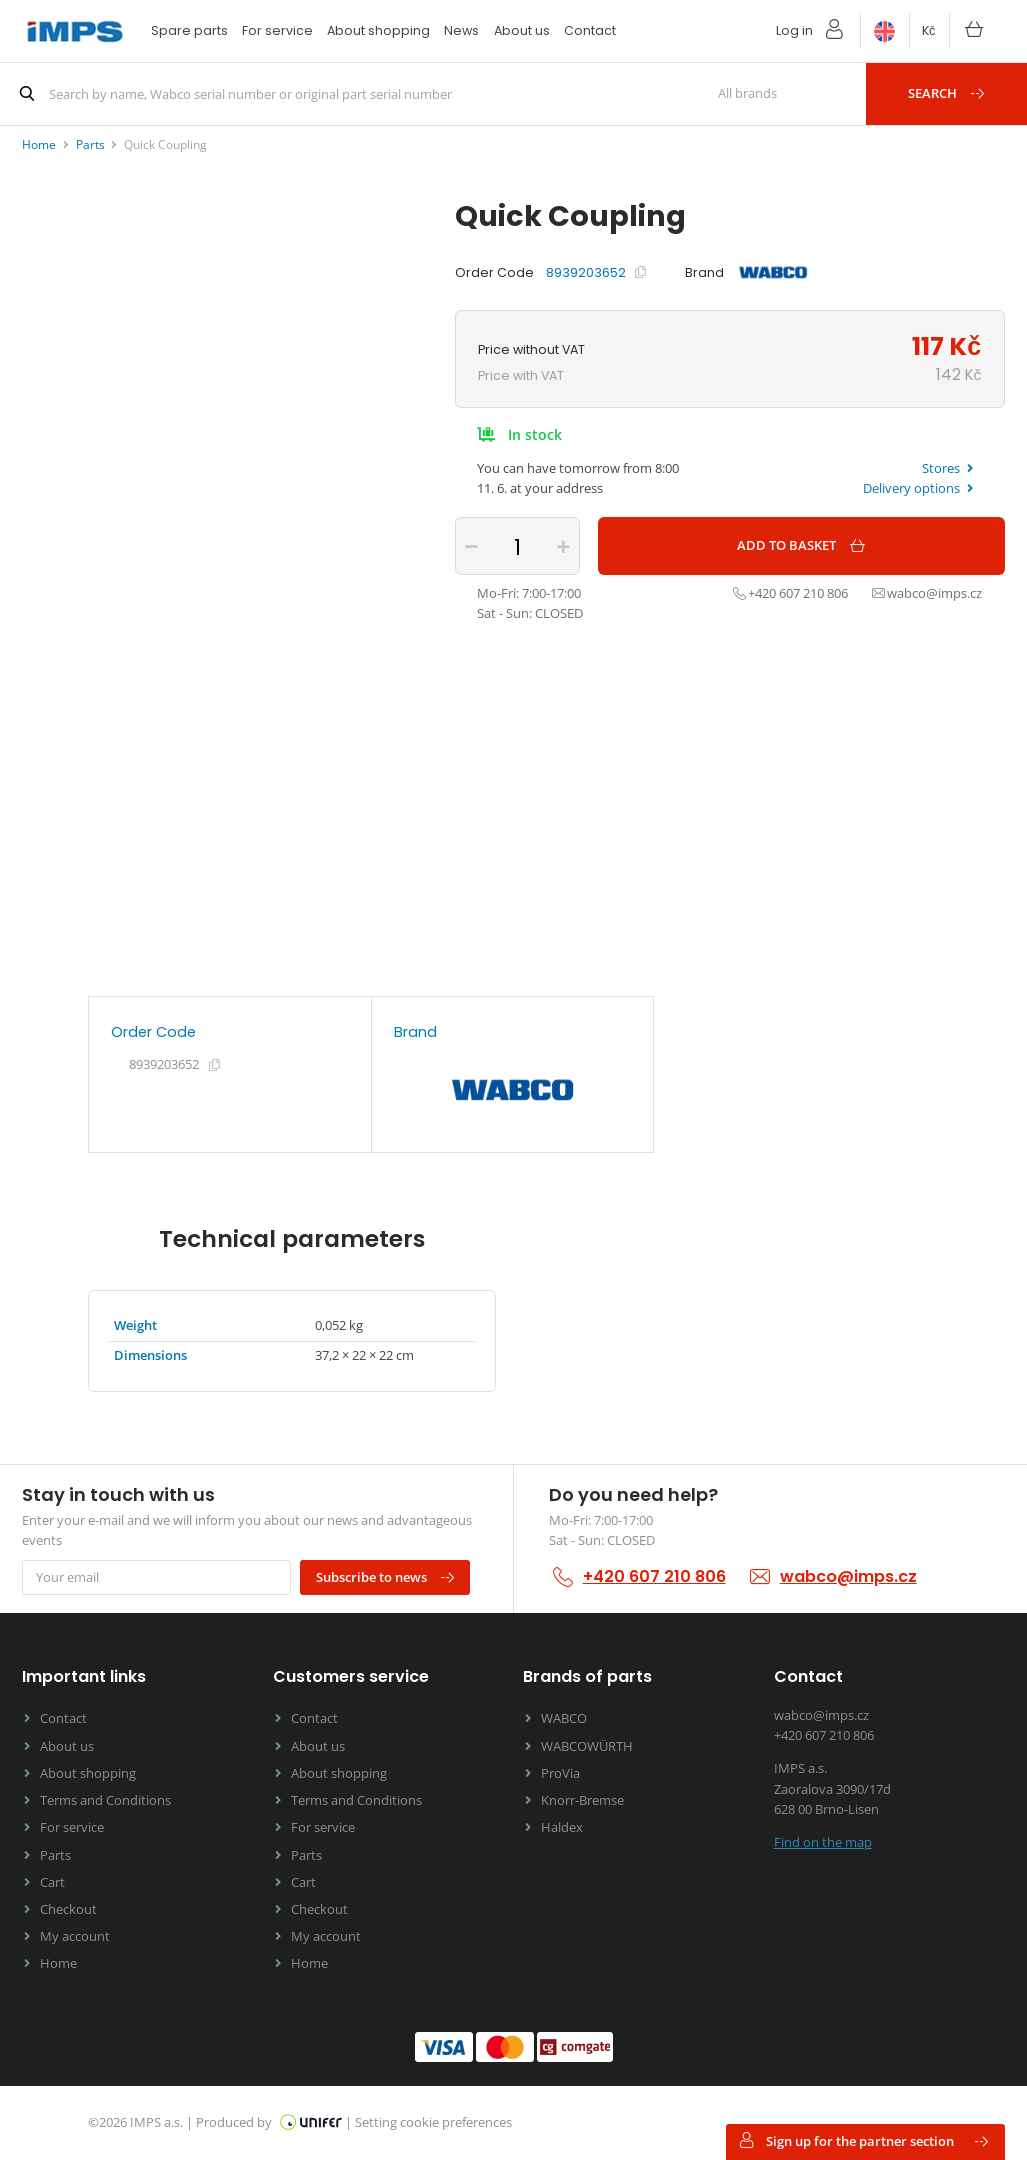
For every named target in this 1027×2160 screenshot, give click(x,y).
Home (58, 1963)
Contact (590, 30)
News (461, 30)
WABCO (564, 1718)
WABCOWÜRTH (587, 1746)
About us (522, 30)
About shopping (378, 30)
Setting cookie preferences (433, 2122)
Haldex (562, 1827)
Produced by (269, 2122)
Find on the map (823, 1842)
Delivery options (918, 488)
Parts (55, 1855)
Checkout (68, 1909)
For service (277, 30)
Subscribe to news (386, 1578)
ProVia (560, 1773)
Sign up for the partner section (863, 2141)
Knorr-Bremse (582, 1800)
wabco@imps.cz (848, 1576)
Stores (947, 468)
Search (947, 93)
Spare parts (189, 30)
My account (75, 1936)
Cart (52, 1882)
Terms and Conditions (105, 1800)
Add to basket (802, 545)
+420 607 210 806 (654, 1576)
